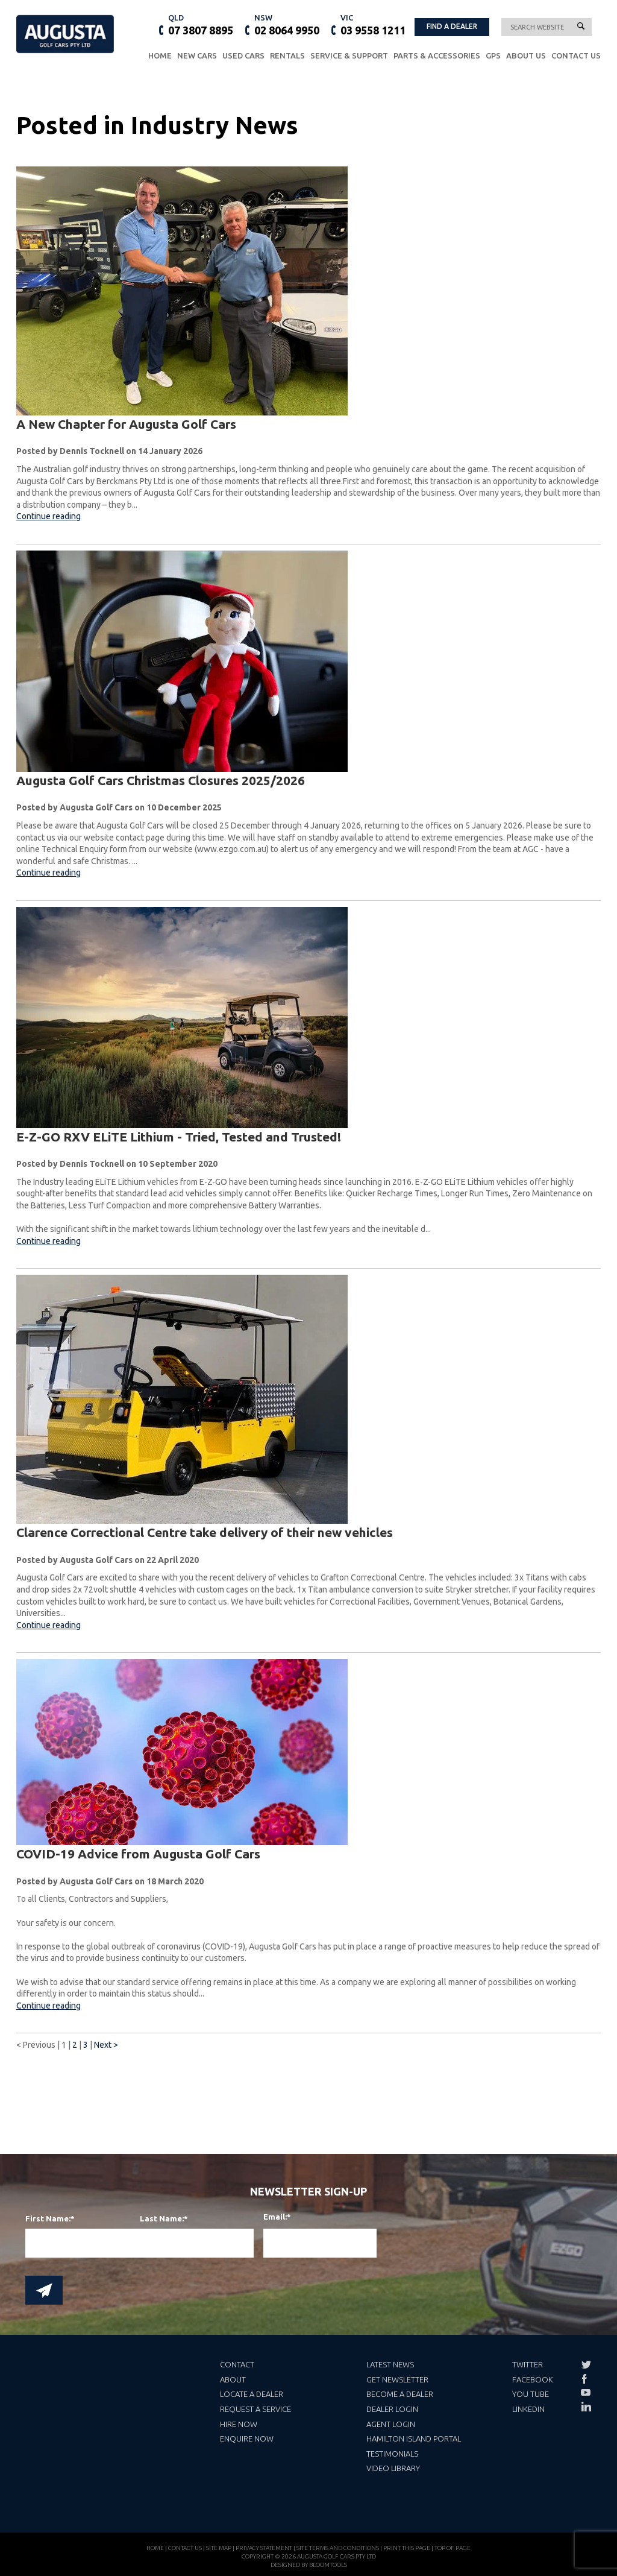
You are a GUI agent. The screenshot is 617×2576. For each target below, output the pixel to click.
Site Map (218, 2552)
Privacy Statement (264, 2552)
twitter (586, 2365)
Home (160, 56)
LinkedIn (528, 2409)
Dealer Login (392, 2409)
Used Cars (243, 56)
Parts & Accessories (436, 56)
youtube (586, 2393)
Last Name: (162, 2219)
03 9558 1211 (373, 24)
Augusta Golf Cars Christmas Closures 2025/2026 (160, 780)
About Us (526, 56)
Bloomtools (328, 2569)
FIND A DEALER (452, 26)
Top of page (452, 2552)
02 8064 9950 (286, 24)
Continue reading (48, 517)
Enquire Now (247, 2438)
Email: (270, 2217)
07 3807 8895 (200, 24)
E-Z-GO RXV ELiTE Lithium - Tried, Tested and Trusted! (178, 1136)
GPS (493, 56)
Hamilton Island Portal (413, 2438)
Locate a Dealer (251, 2394)
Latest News (390, 2364)
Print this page (406, 2552)
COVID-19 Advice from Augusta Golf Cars (138, 1854)
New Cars (197, 56)
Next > (106, 2045)
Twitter (527, 2364)
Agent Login (390, 2424)
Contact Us (576, 56)
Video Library (393, 2468)
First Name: (47, 2219)
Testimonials (392, 2453)
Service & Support (349, 56)
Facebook (532, 2379)
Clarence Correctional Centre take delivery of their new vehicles (204, 1533)
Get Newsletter (397, 2379)
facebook (586, 2379)
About (233, 2379)
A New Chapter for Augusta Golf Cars (126, 424)
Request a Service (255, 2409)
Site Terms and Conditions (337, 2552)
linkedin (586, 2407)
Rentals (287, 56)
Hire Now (238, 2424)
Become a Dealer (399, 2394)
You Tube (530, 2394)
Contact (237, 2364)
